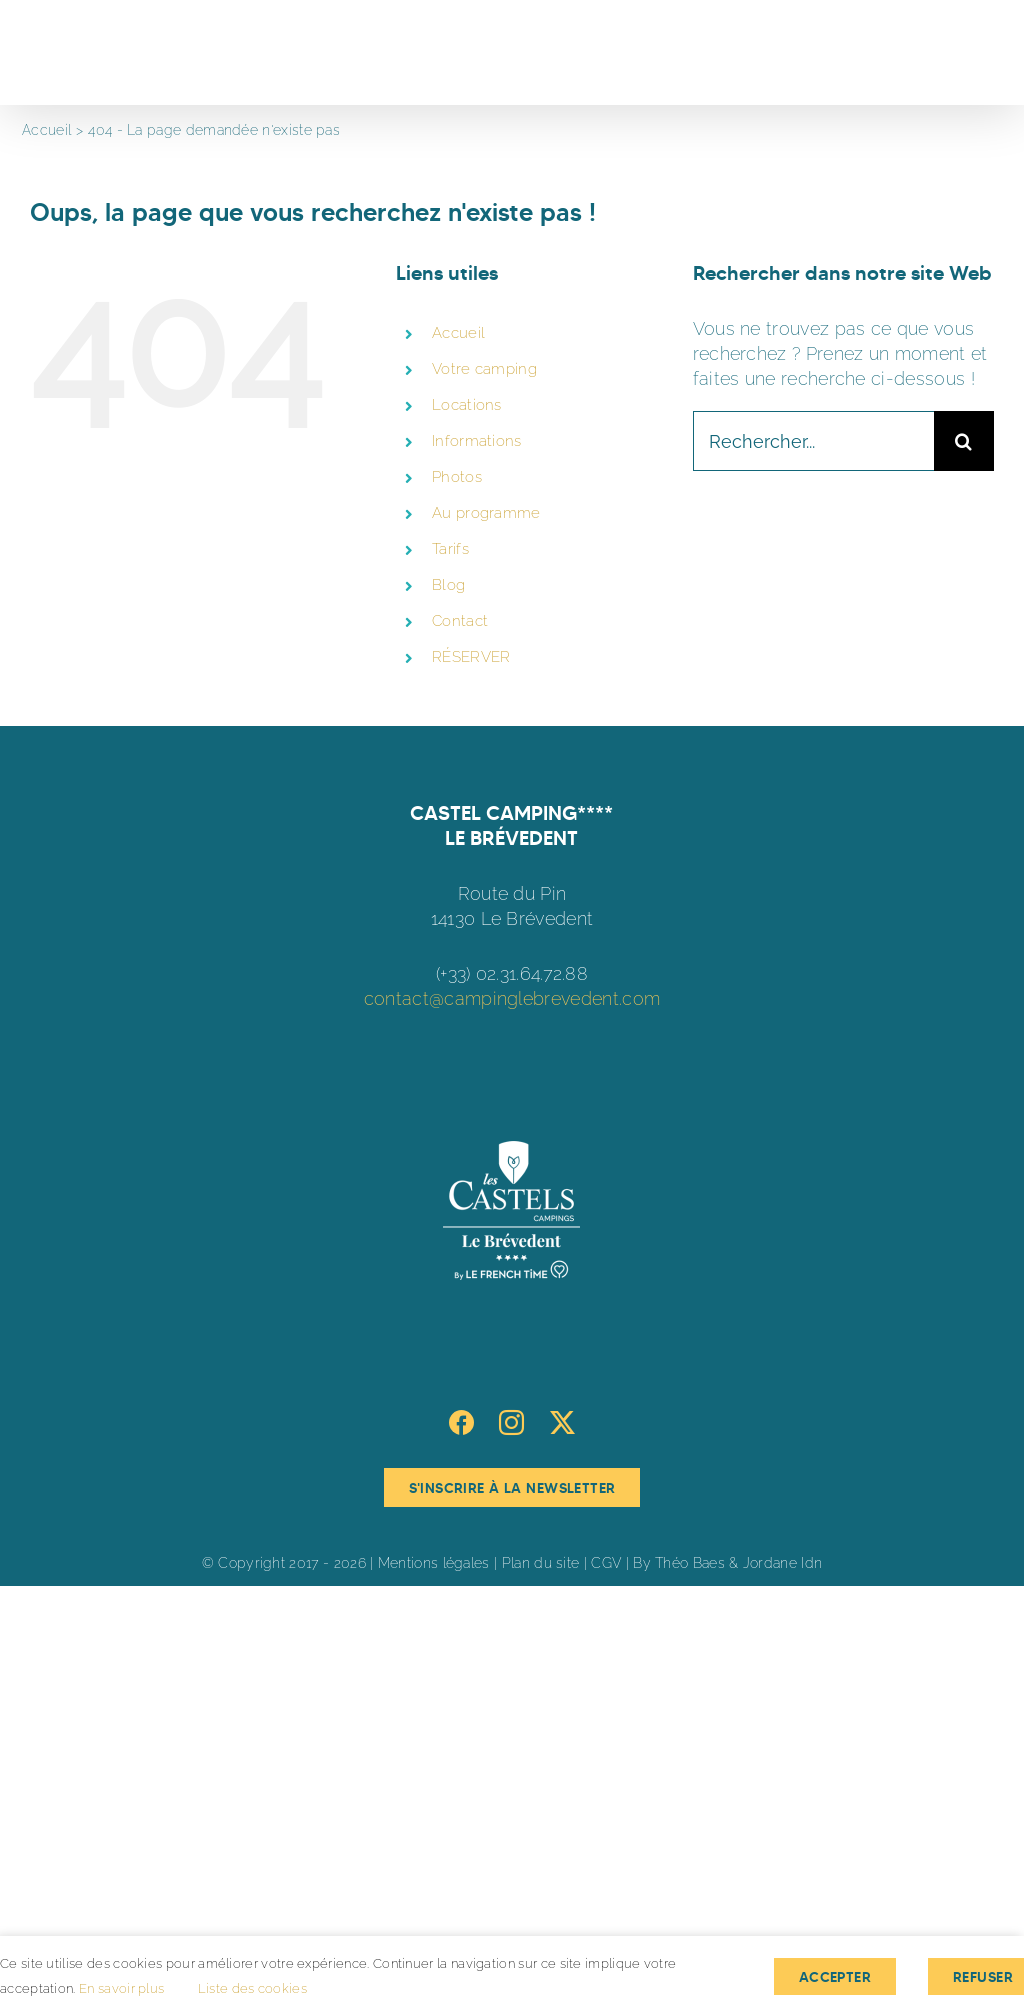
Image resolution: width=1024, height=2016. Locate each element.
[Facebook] (461, 1422)
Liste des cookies (252, 1988)
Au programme (486, 513)
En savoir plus (121, 1988)
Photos (457, 477)
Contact (460, 621)
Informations (477, 441)
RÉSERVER (471, 657)
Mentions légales (434, 1563)
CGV (606, 1563)
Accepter (835, 1977)
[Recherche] (964, 441)
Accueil (458, 333)
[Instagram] (511, 1422)
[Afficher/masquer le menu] (980, 53)
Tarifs (450, 549)
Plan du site (541, 1563)
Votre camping (484, 369)
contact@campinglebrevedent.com (512, 998)
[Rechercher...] (813, 441)
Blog (448, 585)
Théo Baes (690, 1563)
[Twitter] (562, 1422)
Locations (467, 405)
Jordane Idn (782, 1563)
